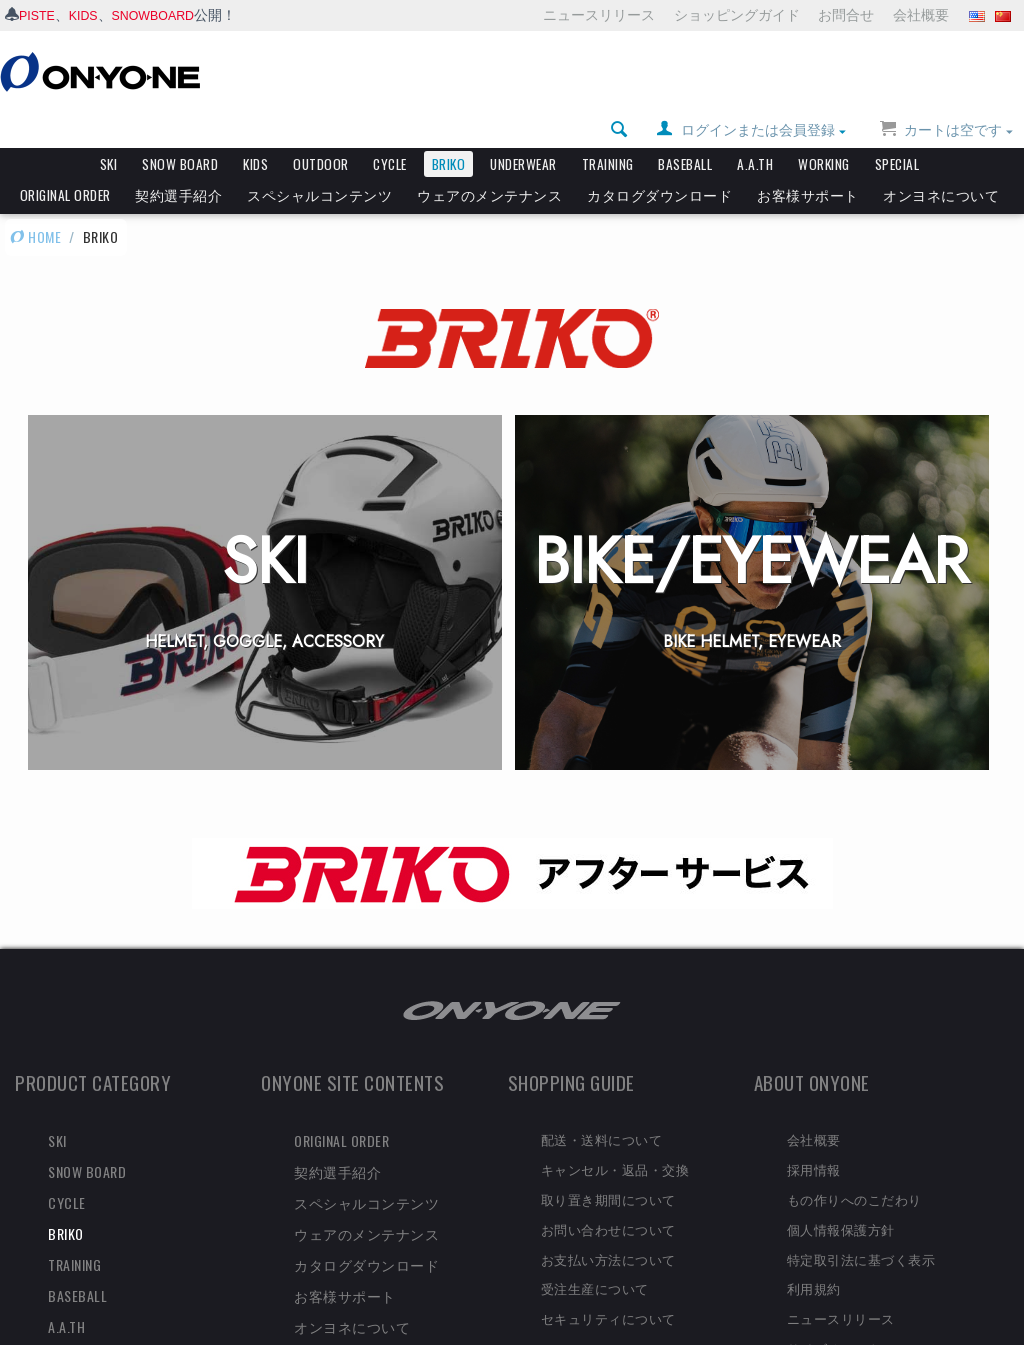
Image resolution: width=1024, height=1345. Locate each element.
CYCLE (390, 130)
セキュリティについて (608, 1284)
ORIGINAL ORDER (65, 161)
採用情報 (814, 1135)
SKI (109, 130)
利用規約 (814, 1254)
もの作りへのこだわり (854, 1165)
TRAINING (608, 130)
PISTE (39, 15)
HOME (35, 202)
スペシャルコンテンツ (319, 161)
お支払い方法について (608, 1225)
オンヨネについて (941, 161)
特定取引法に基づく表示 (861, 1225)
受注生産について (595, 1254)
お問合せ (846, 15)
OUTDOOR (321, 130)
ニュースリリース (599, 15)
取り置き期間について (608, 1165)
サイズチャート (834, 1314)
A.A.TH (755, 130)
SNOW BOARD (180, 130)
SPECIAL (897, 130)
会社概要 (921, 15)
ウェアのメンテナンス (489, 161)
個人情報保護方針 (841, 1195)
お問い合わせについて (608, 1195)
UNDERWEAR (523, 130)
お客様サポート (808, 161)
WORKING (824, 130)
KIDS (89, 15)
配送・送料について (602, 1105)
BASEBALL (685, 130)
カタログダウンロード (659, 161)
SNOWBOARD (166, 15)
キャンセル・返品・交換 (615, 1135)
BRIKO (449, 130)
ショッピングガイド (737, 15)
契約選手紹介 (178, 161)
